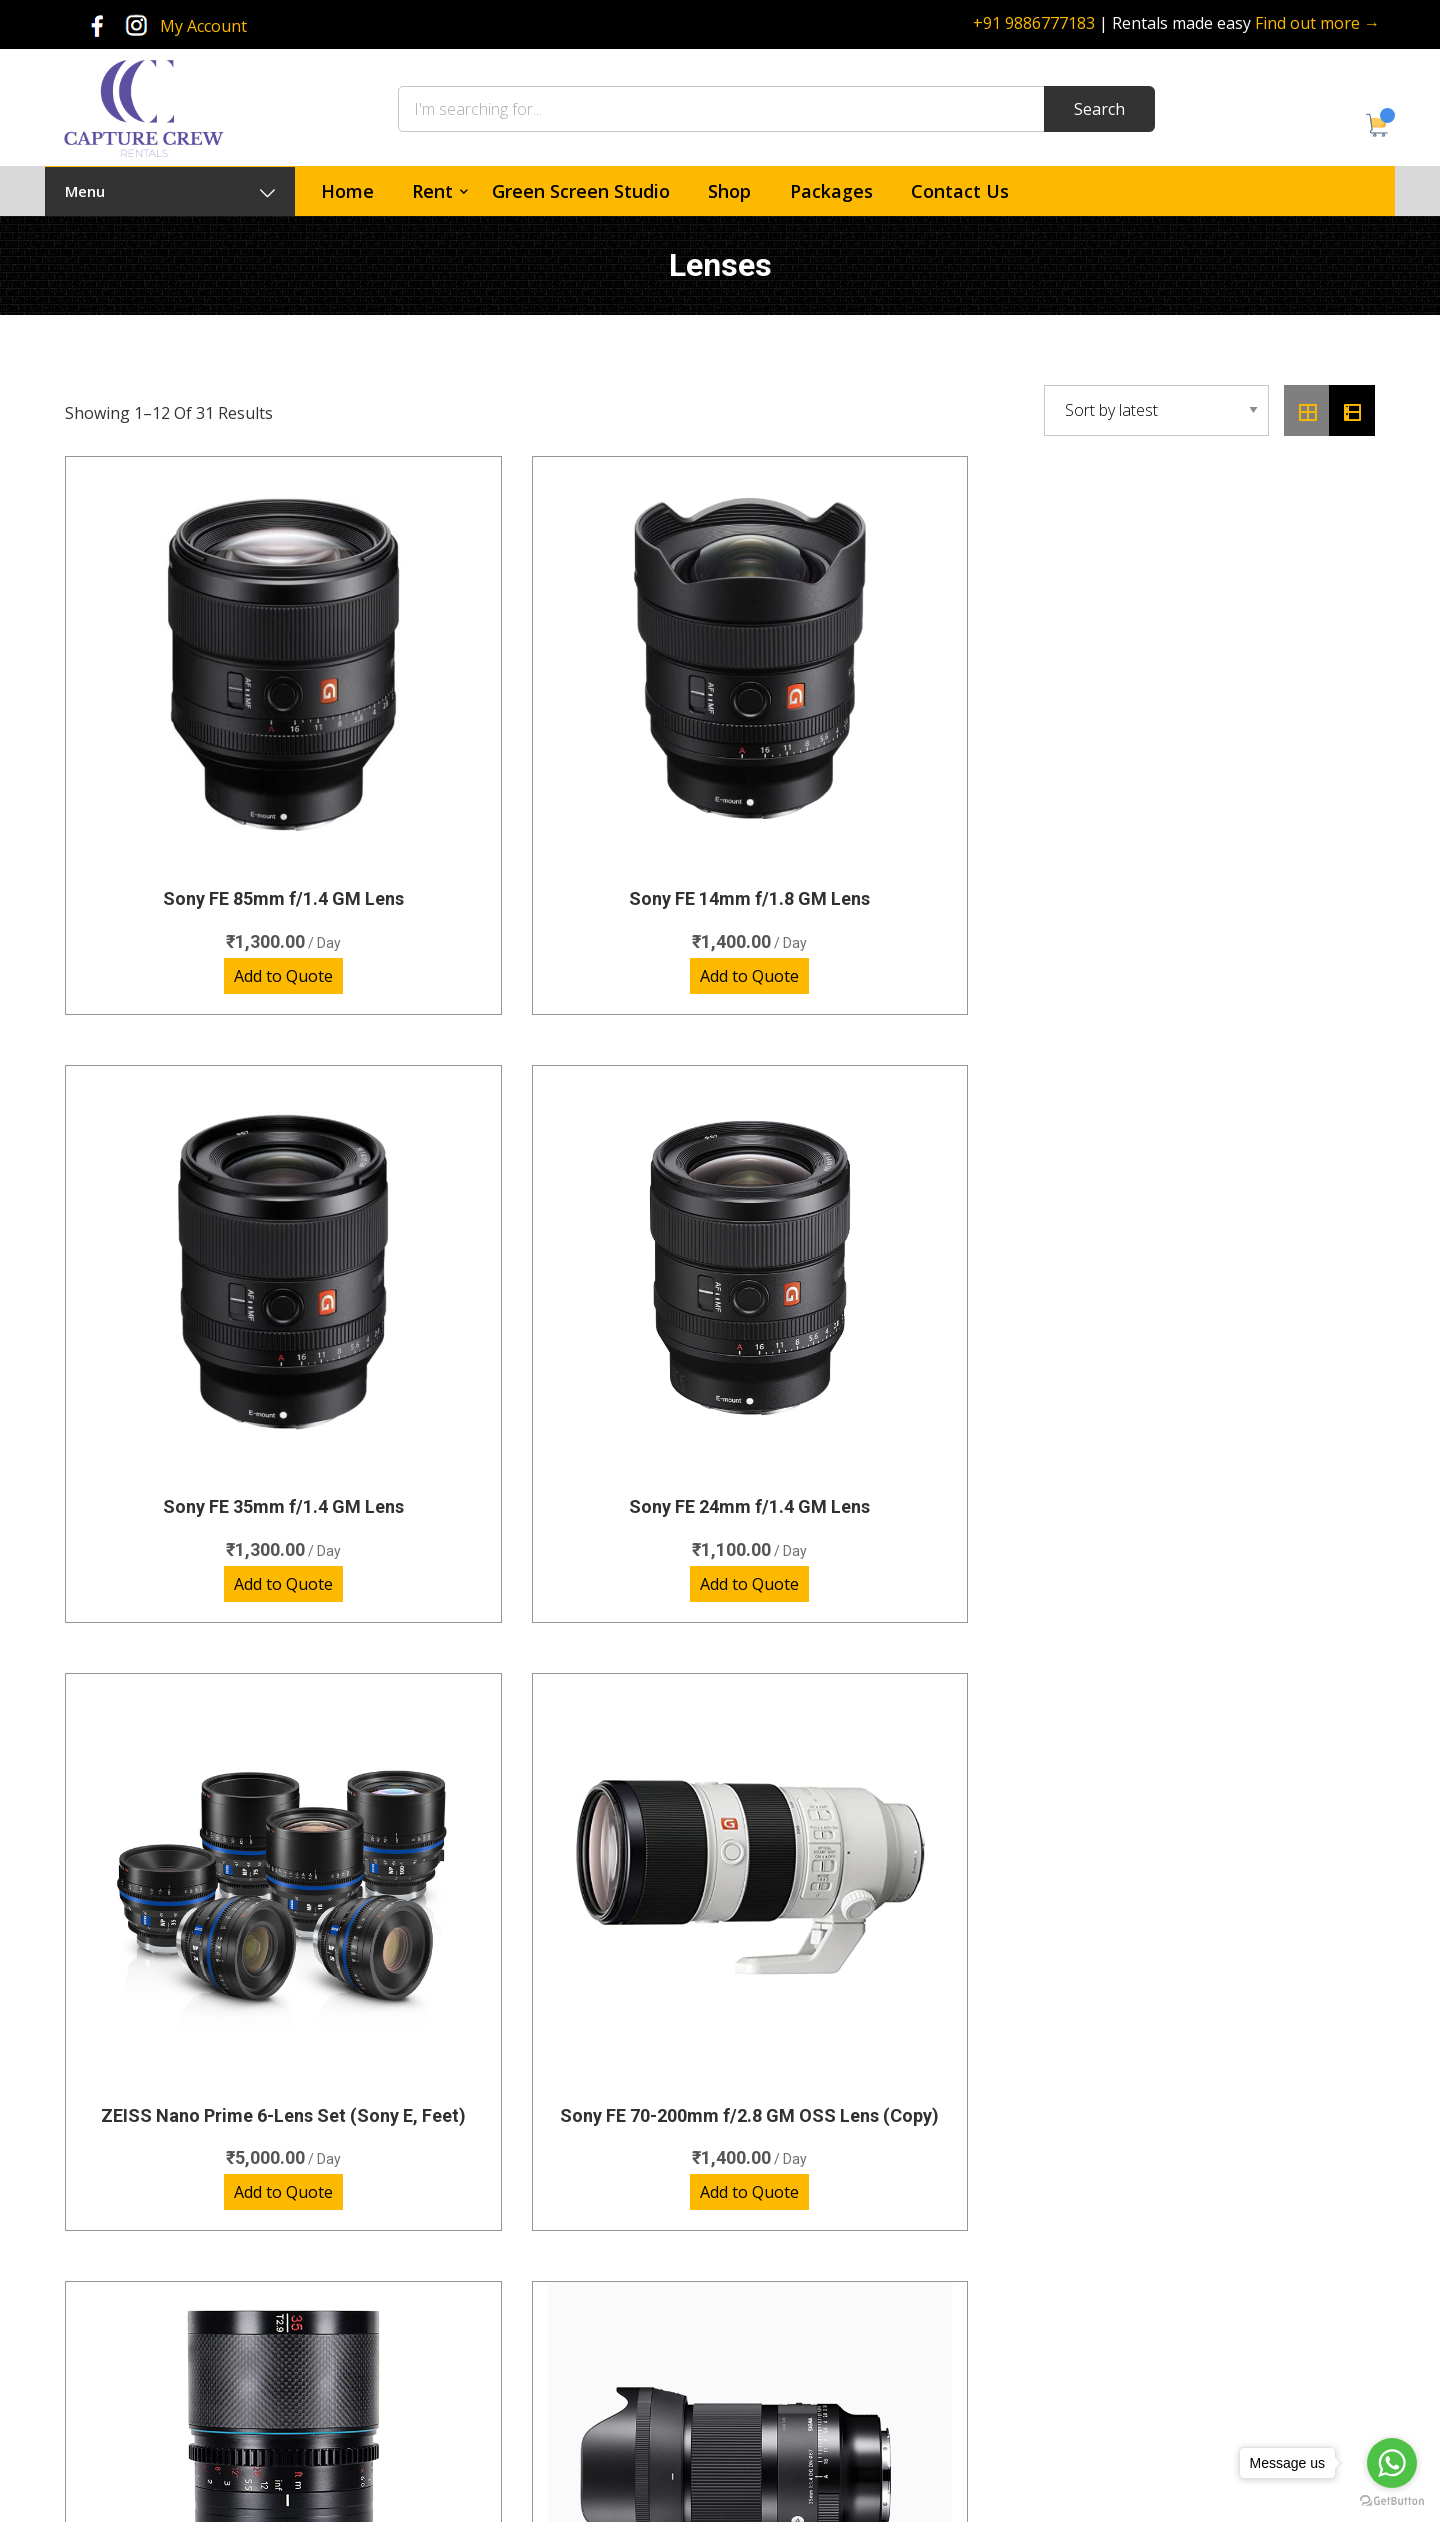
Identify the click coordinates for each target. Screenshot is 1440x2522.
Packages (831, 191)
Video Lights (518, 2369)
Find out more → (1317, 23)
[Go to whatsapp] (1392, 2463)
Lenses (502, 2260)
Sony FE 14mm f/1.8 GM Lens (552, 766)
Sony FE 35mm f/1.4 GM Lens (887, 766)
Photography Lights (542, 2297)
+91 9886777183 (1034, 23)
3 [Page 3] (740, 1997)
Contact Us (960, 191)
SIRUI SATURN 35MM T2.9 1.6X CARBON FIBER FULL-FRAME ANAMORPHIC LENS (887, 1272)
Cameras (508, 2188)
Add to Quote (217, 844)
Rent (432, 191)
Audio (497, 2224)
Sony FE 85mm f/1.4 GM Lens (217, 766)
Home (347, 191)
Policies (781, 2333)
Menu (170, 191)
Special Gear (519, 2333)
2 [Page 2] (680, 1997)
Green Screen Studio (581, 191)
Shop (729, 191)
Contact (782, 2297)
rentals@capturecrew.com (1199, 2349)
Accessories (517, 2406)
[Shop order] (1156, 410)
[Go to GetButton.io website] (1392, 2501)
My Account (203, 26)
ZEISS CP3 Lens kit (217, 1792)
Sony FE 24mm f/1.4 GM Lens (1222, 766)
